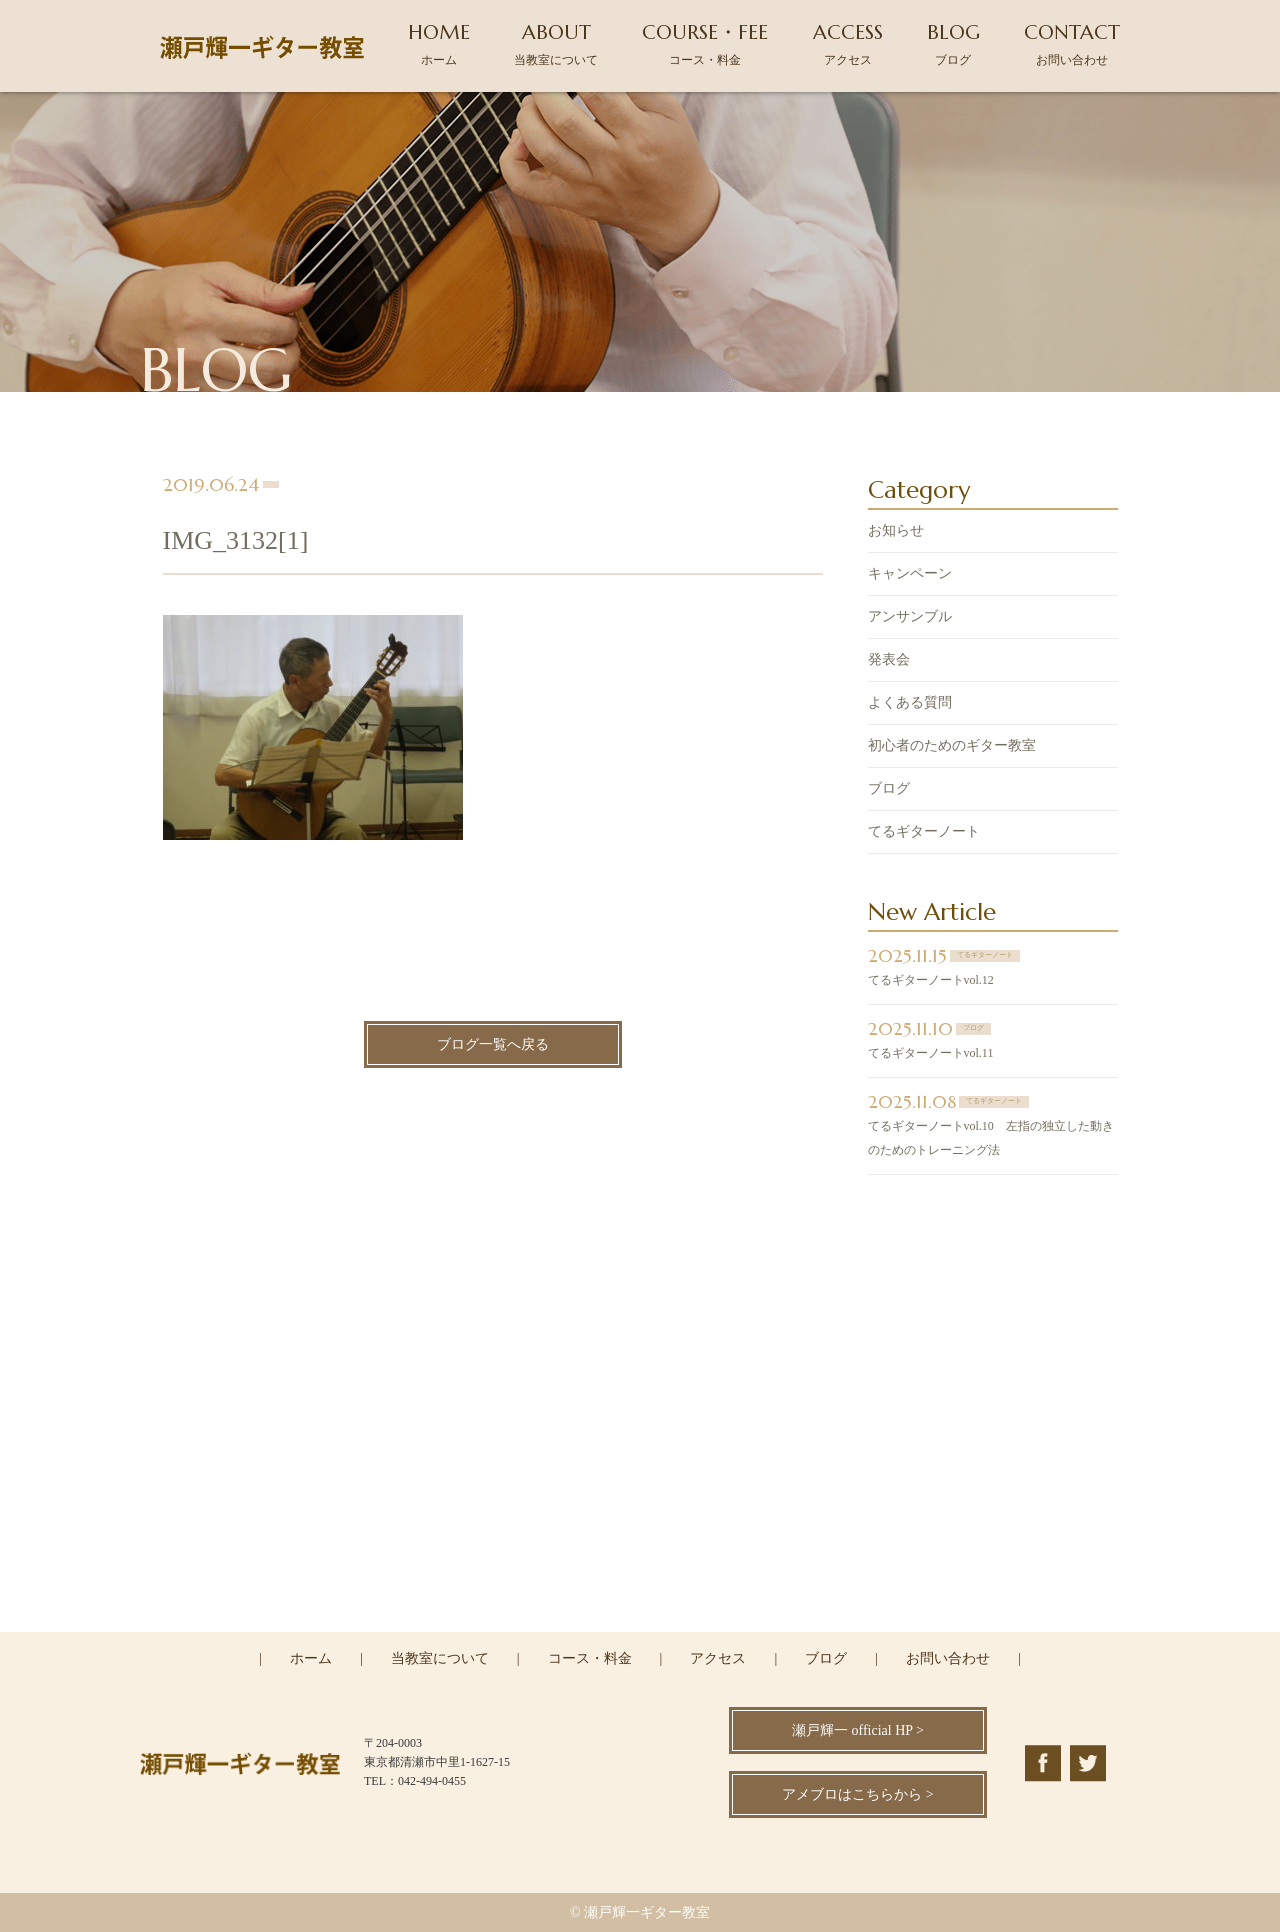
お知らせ (896, 532)
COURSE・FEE (705, 43)
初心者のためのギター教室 (952, 747)
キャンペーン (910, 575)
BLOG (953, 43)
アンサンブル (910, 618)
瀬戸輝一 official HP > (858, 1730)
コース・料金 (590, 1658)
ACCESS (848, 43)
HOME (439, 43)
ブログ (889, 790)
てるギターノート (924, 833)
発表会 (889, 661)
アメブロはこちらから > (857, 1794)
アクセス (718, 1658)
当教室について (440, 1658)
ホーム (311, 1658)
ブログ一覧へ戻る (493, 1045)
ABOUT (556, 43)
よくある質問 (910, 704)
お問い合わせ (948, 1658)
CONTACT (1072, 43)
